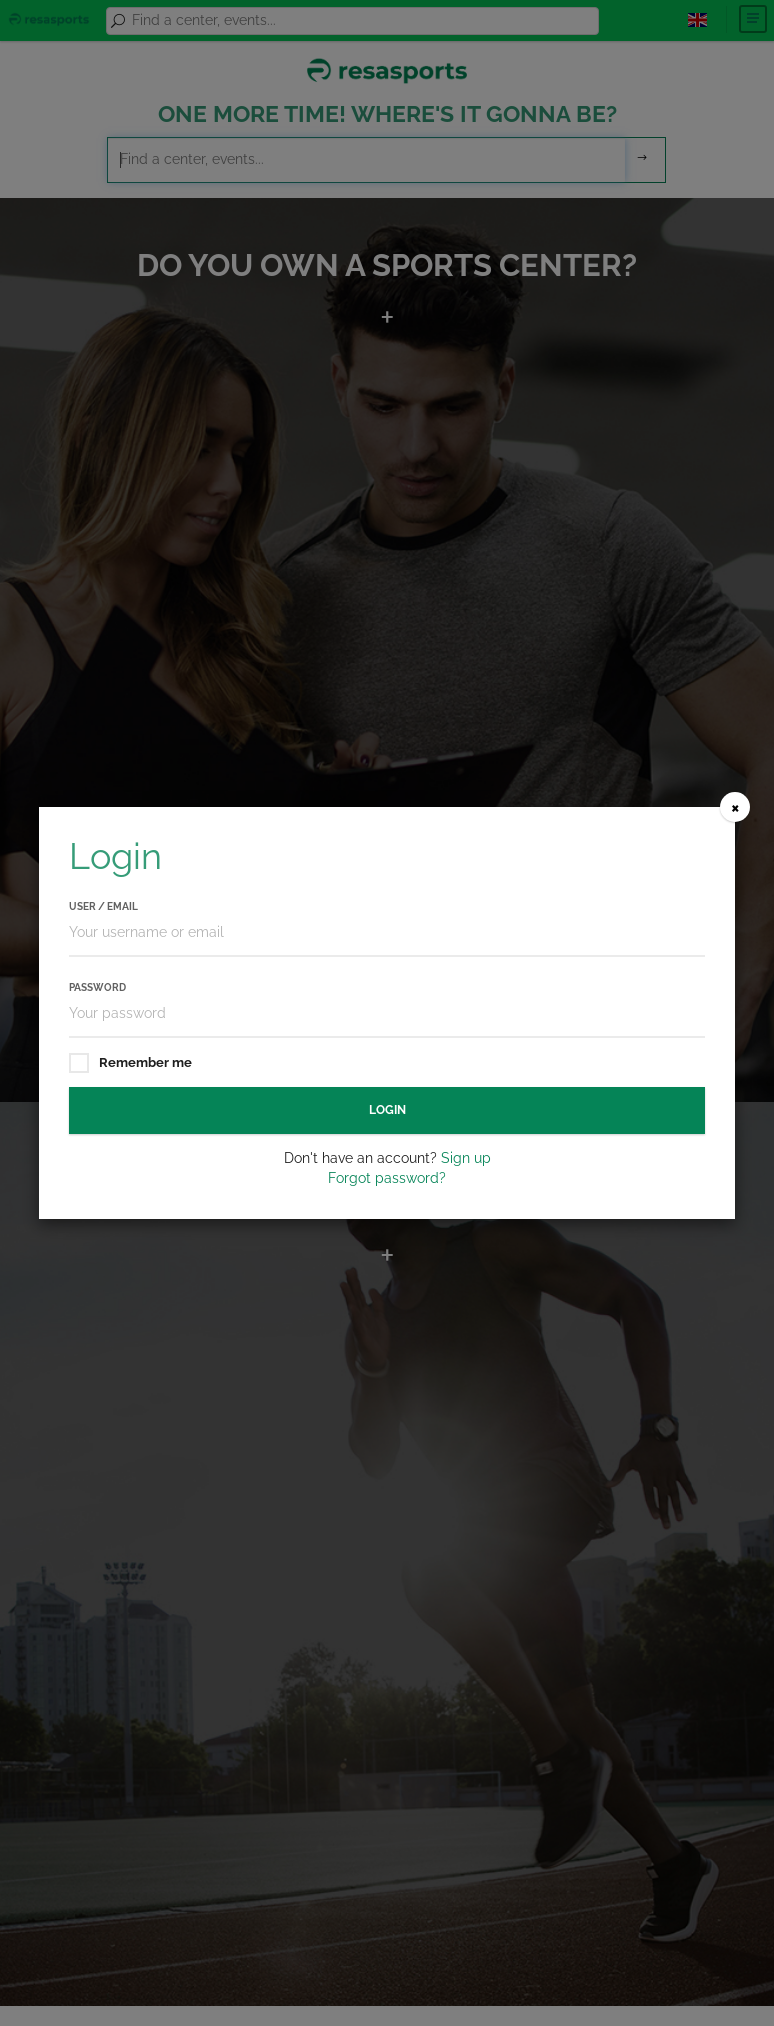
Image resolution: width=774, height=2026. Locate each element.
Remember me (130, 1063)
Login (387, 1110)
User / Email (103, 906)
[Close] (735, 807)
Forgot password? (387, 1178)
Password (97, 987)
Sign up (466, 1158)
